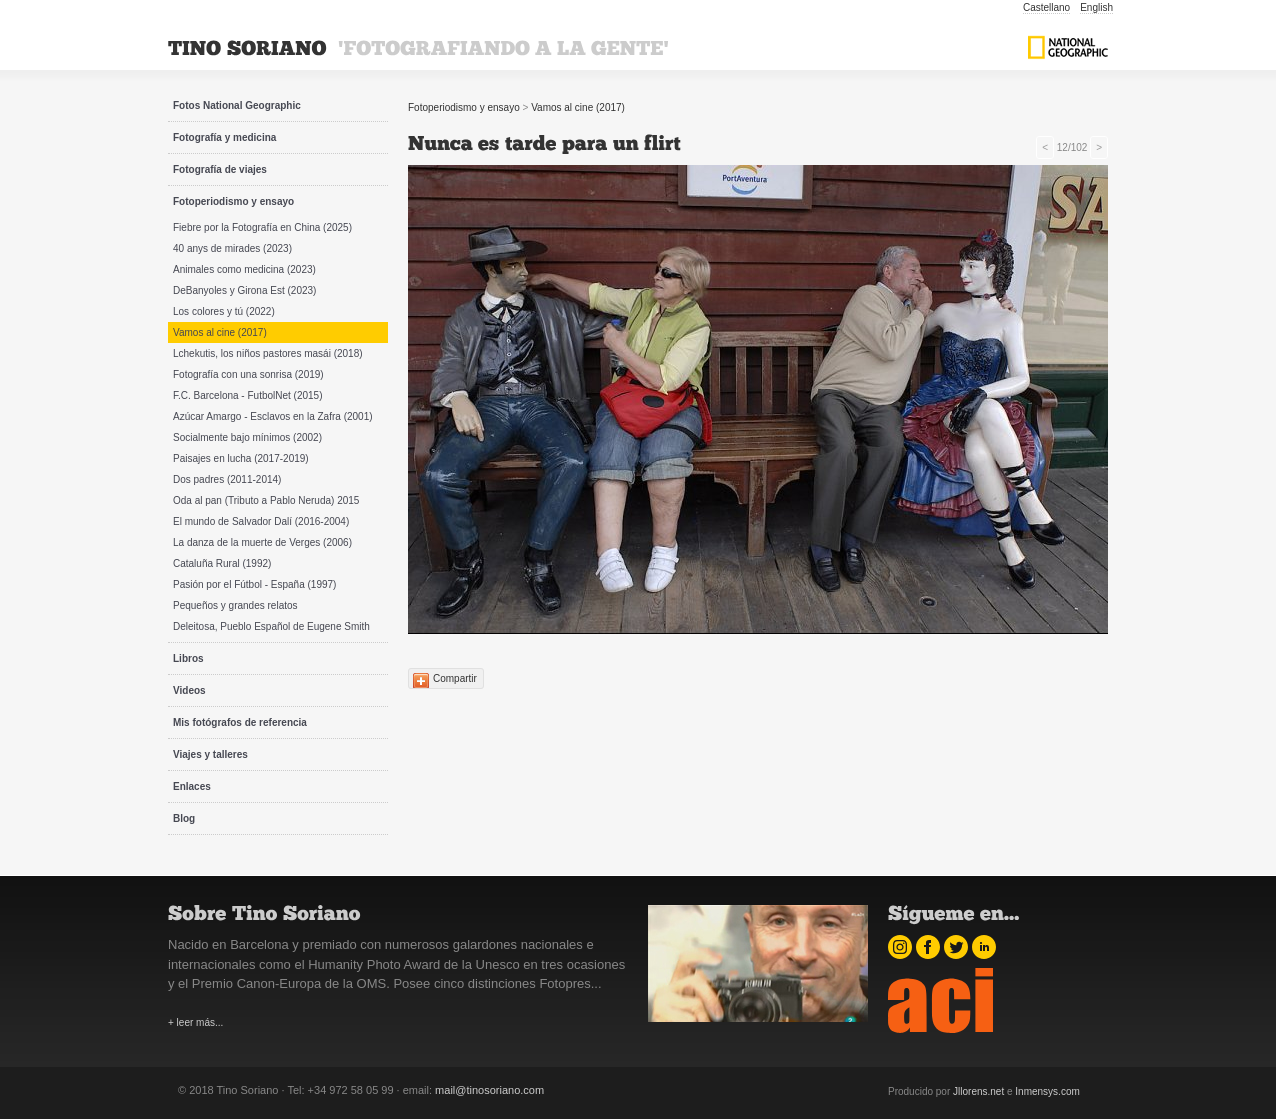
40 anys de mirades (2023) (232, 248)
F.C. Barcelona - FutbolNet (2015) (248, 395)
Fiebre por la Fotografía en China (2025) (262, 227)
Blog (184, 818)
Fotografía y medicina (224, 137)
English (1096, 7)
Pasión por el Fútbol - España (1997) (254, 584)
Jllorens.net (978, 1091)
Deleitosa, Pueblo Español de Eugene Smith (271, 626)
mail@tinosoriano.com (489, 1090)
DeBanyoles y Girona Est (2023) (244, 290)
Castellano (1046, 7)
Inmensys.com (1047, 1091)
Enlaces (192, 786)
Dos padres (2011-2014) (227, 479)
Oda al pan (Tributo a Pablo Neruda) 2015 (266, 500)
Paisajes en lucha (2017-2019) (241, 458)
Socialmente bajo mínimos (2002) (247, 437)
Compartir (455, 678)
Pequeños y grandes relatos (235, 605)
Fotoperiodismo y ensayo (233, 201)
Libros (188, 658)
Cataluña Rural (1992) (222, 563)
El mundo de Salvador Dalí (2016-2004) (261, 521)
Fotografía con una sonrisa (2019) (248, 374)
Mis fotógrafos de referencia (240, 722)
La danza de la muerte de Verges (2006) (262, 542)
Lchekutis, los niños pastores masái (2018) (268, 353)
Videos (189, 690)
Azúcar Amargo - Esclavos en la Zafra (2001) (273, 416)
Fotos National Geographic (237, 105)
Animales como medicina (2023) (244, 269)
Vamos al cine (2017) (220, 332)
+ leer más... (195, 1022)
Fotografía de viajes (220, 169)
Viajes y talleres (210, 754)
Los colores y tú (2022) (224, 311)
